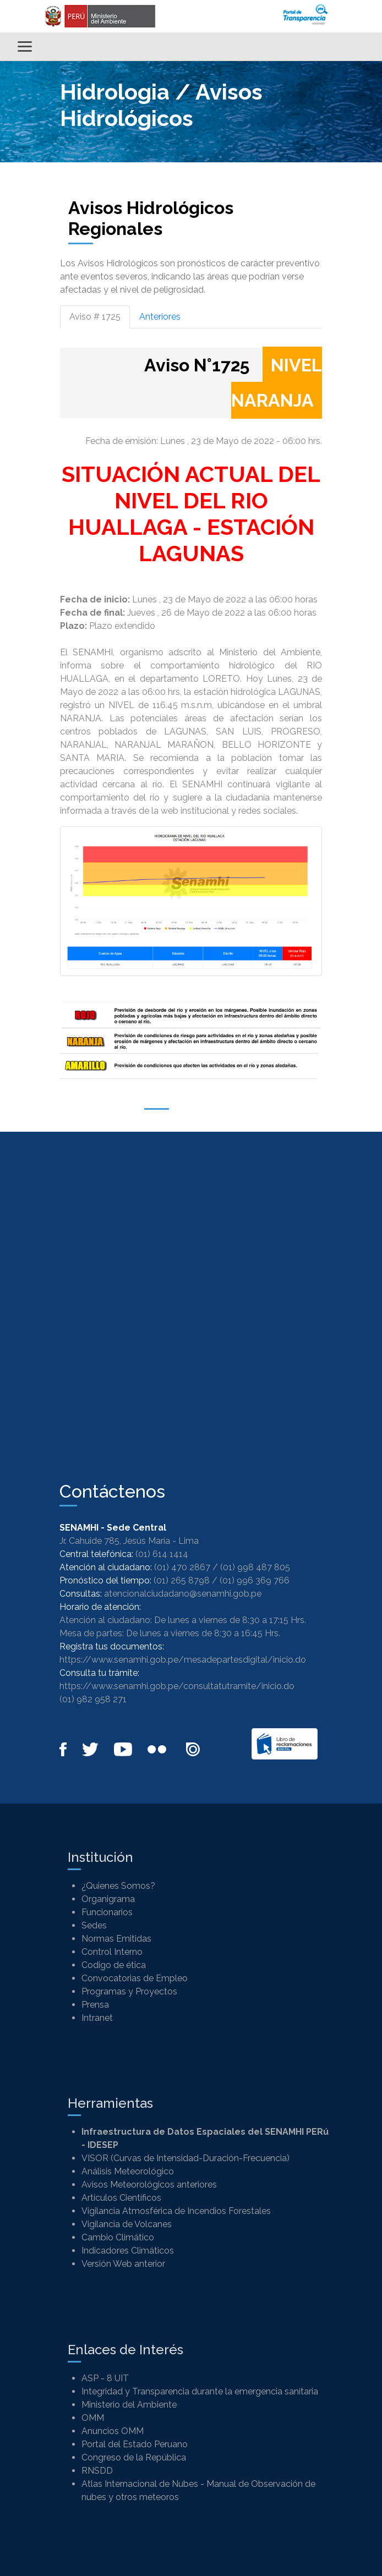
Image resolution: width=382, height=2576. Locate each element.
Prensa (95, 2004)
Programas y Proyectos (129, 1991)
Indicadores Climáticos (127, 2250)
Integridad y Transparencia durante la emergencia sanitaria (199, 2391)
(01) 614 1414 (161, 1554)
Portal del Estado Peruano (134, 2444)
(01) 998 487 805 (255, 1567)
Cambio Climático (117, 2237)
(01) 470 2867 (182, 1567)
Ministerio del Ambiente (129, 2404)
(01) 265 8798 (182, 1580)
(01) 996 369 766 (255, 1580)
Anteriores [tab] (160, 316)
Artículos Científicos (121, 2198)
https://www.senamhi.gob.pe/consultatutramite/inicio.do (176, 1686)
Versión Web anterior (123, 2264)
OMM (92, 2418)
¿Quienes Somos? (118, 1886)
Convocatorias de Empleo (134, 1978)
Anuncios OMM (112, 2431)
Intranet (97, 2018)
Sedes (94, 1925)
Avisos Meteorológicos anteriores (149, 2184)
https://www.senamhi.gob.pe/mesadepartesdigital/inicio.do (182, 1659)
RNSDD (97, 2470)
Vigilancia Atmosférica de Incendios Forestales (176, 2211)
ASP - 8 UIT (105, 2378)
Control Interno (112, 1952)
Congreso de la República (133, 2457)
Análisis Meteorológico (127, 2171)
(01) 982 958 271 (93, 1699)
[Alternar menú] (25, 46)
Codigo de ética (113, 1965)
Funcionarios (107, 1912)
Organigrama (108, 1899)
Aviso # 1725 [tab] (95, 316)
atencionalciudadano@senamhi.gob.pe (182, 1593)
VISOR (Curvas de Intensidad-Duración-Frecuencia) (185, 2158)
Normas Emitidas (116, 1938)
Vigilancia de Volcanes (126, 2224)
